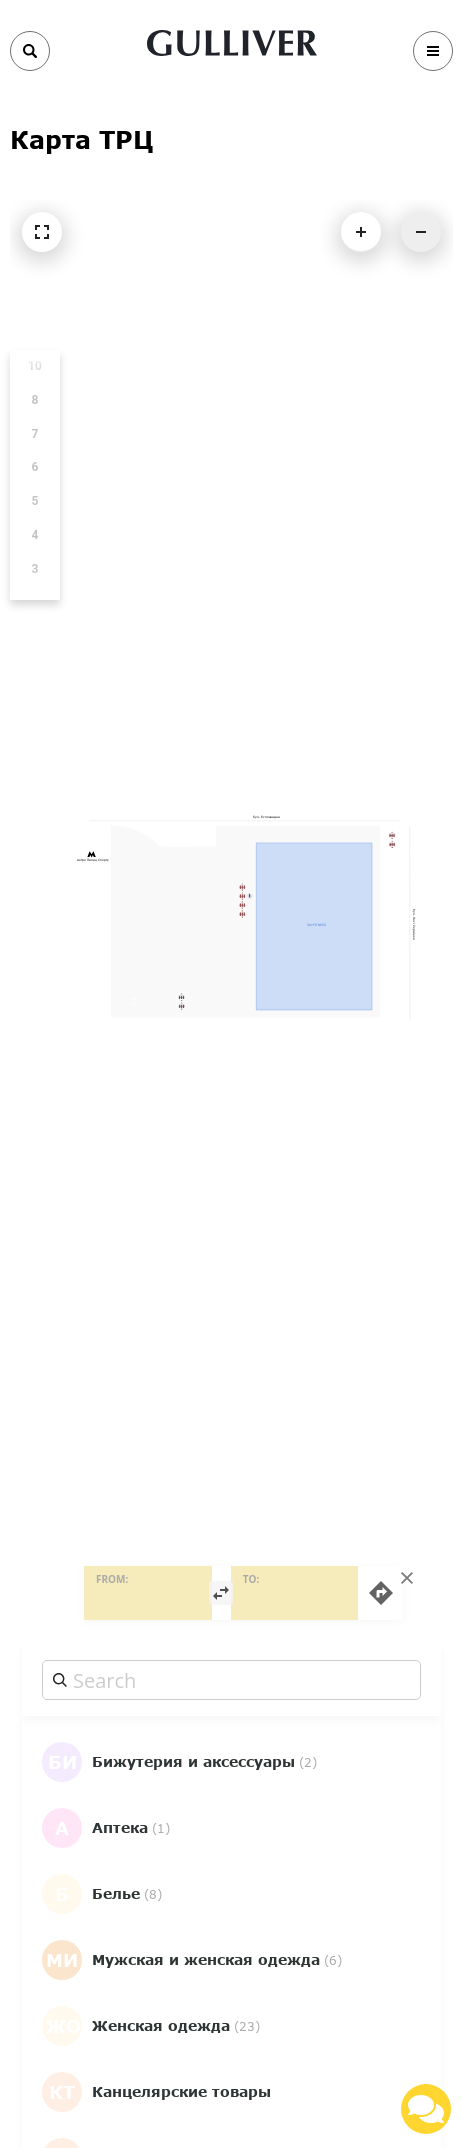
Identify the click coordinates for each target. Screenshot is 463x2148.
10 (35, 366)
